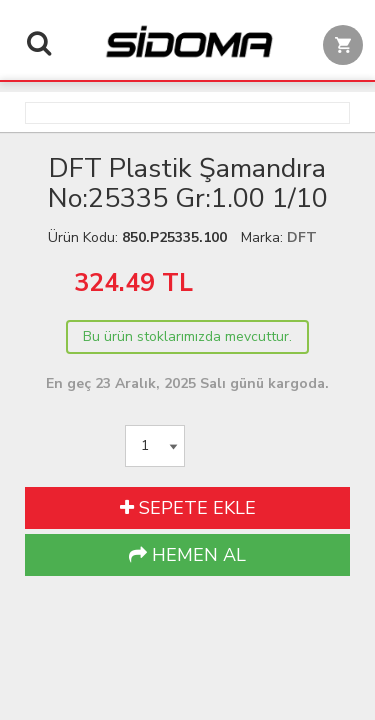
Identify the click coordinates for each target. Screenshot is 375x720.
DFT (302, 237)
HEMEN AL (187, 555)
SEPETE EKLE (188, 508)
